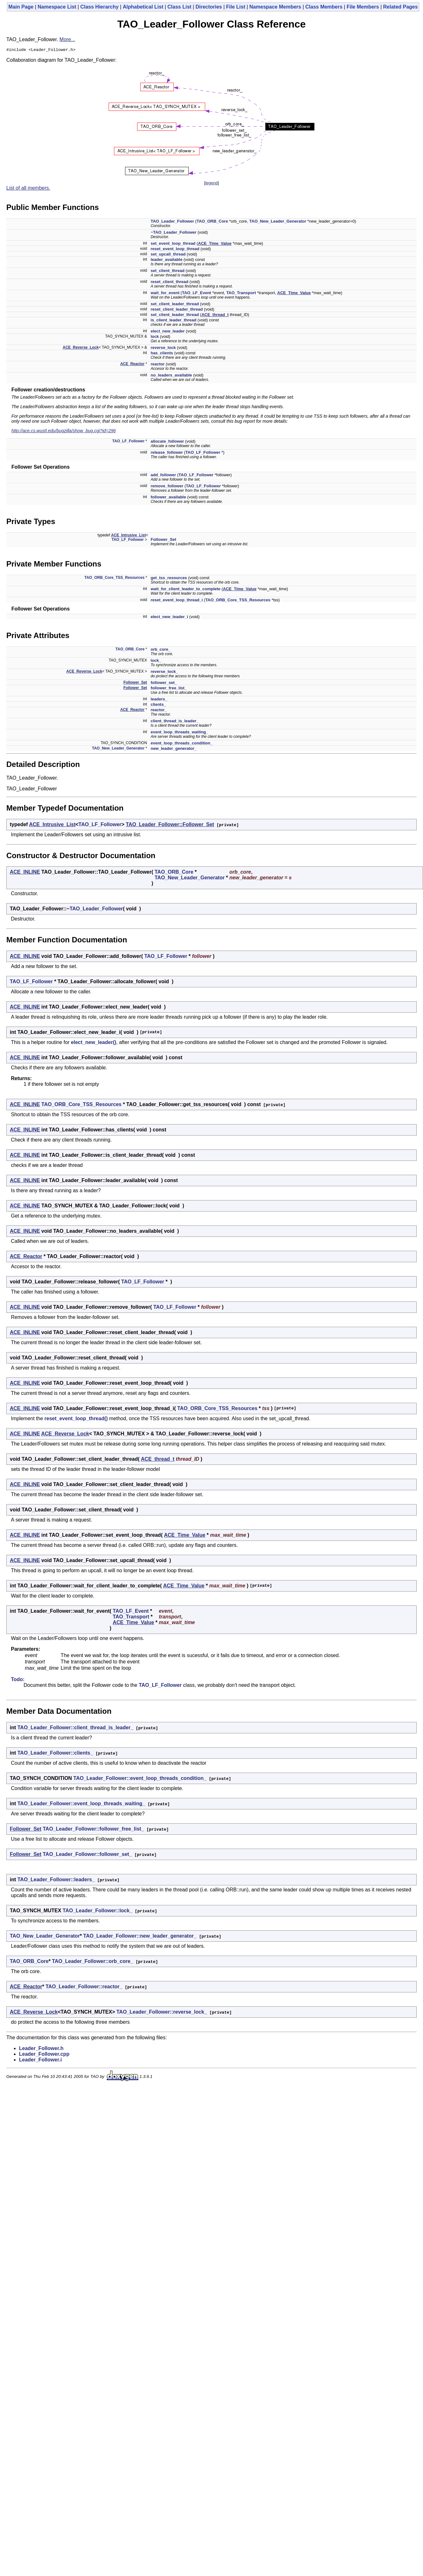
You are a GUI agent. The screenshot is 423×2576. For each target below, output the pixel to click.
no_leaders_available (171, 376)
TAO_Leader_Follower (172, 222)
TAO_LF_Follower (128, 442)
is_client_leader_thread (174, 321)
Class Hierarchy (99, 6)
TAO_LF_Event (196, 293)
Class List (179, 6)
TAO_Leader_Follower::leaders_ (56, 1880)
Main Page (21, 6)
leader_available (166, 260)
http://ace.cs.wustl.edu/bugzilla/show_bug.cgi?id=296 (63, 431)
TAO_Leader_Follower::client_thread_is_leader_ (75, 1728)
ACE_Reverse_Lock (80, 348)
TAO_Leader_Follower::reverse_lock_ (162, 2013)
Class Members (323, 6)
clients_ (158, 705)
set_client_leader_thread (175, 304)
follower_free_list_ (169, 689)
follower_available (168, 498)
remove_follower (167, 486)
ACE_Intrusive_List (128, 536)
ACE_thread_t (215, 315)
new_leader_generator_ (174, 749)
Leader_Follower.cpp (44, 2055)
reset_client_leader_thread (177, 310)
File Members (363, 6)
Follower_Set (163, 540)
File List (235, 6)
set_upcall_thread (168, 255)
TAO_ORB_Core (212, 222)
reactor (158, 365)
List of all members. (28, 189)
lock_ (156, 661)
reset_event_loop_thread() (76, 1419)
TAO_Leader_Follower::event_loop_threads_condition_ (139, 1779)
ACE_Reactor (132, 365)
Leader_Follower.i (40, 2060)
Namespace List (57, 6)
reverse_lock (163, 348)
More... (67, 39)
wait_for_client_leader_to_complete (185, 589)
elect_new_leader (168, 332)
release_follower (167, 453)
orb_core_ (161, 650)
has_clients (162, 353)
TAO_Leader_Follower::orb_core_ (92, 1962)
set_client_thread (168, 271)
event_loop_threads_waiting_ (179, 733)
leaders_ (159, 700)
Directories (208, 6)
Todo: (17, 1680)
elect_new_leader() (93, 1043)
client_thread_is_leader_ (175, 721)
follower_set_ (164, 683)
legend (211, 183)
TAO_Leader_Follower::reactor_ (84, 1987)
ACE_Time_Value (214, 244)
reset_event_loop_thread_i (177, 600)
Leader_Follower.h (41, 2049)
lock (155, 337)
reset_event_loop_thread (175, 249)
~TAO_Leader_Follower (174, 233)
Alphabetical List (143, 6)
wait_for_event (165, 293)
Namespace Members (275, 6)
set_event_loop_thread (173, 244)
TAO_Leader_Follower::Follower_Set (170, 825)
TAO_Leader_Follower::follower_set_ (87, 1855)
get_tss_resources (169, 578)
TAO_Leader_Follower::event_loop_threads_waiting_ (81, 1804)
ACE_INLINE (25, 873)
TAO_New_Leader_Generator (277, 222)
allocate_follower (167, 442)
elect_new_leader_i (169, 617)
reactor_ (159, 710)
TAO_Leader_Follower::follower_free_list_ (93, 1829)
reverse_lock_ (164, 672)
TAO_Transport (241, 293)
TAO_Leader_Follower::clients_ (55, 1753)
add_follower (163, 475)
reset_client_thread (169, 282)
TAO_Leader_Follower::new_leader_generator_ (140, 1937)
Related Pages (400, 6)
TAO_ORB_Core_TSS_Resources (115, 578)
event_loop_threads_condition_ (182, 744)
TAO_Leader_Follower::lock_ (97, 1911)
